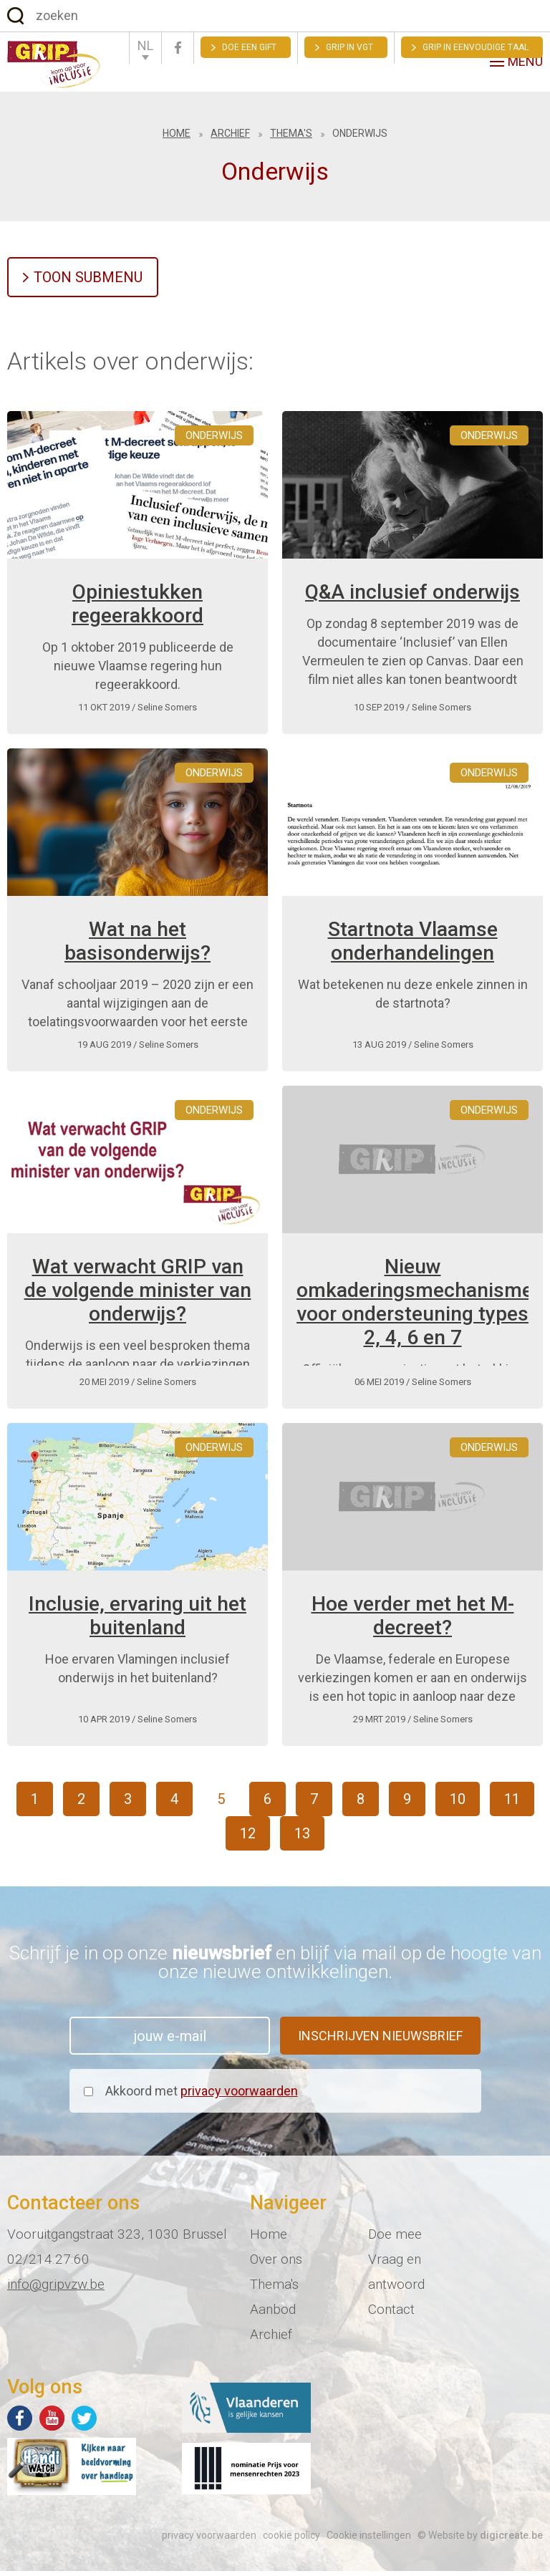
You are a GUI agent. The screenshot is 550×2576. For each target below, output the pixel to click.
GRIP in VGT (349, 47)
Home (176, 138)
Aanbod (273, 2314)
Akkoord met (201, 2095)
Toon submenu (88, 282)
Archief (230, 138)
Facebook (177, 48)
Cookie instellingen (369, 2540)
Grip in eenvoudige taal (476, 47)
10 (457, 1804)
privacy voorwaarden (239, 2095)
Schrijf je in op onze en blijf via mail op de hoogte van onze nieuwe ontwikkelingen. (275, 1967)
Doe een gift (249, 47)
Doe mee (395, 2239)
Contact (391, 2314)
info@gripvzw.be (56, 2289)
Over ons (276, 2264)
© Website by (480, 2540)
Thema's (291, 138)
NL (145, 45)
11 (512, 1804)
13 (302, 1838)
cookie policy (291, 2540)
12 (248, 1838)
